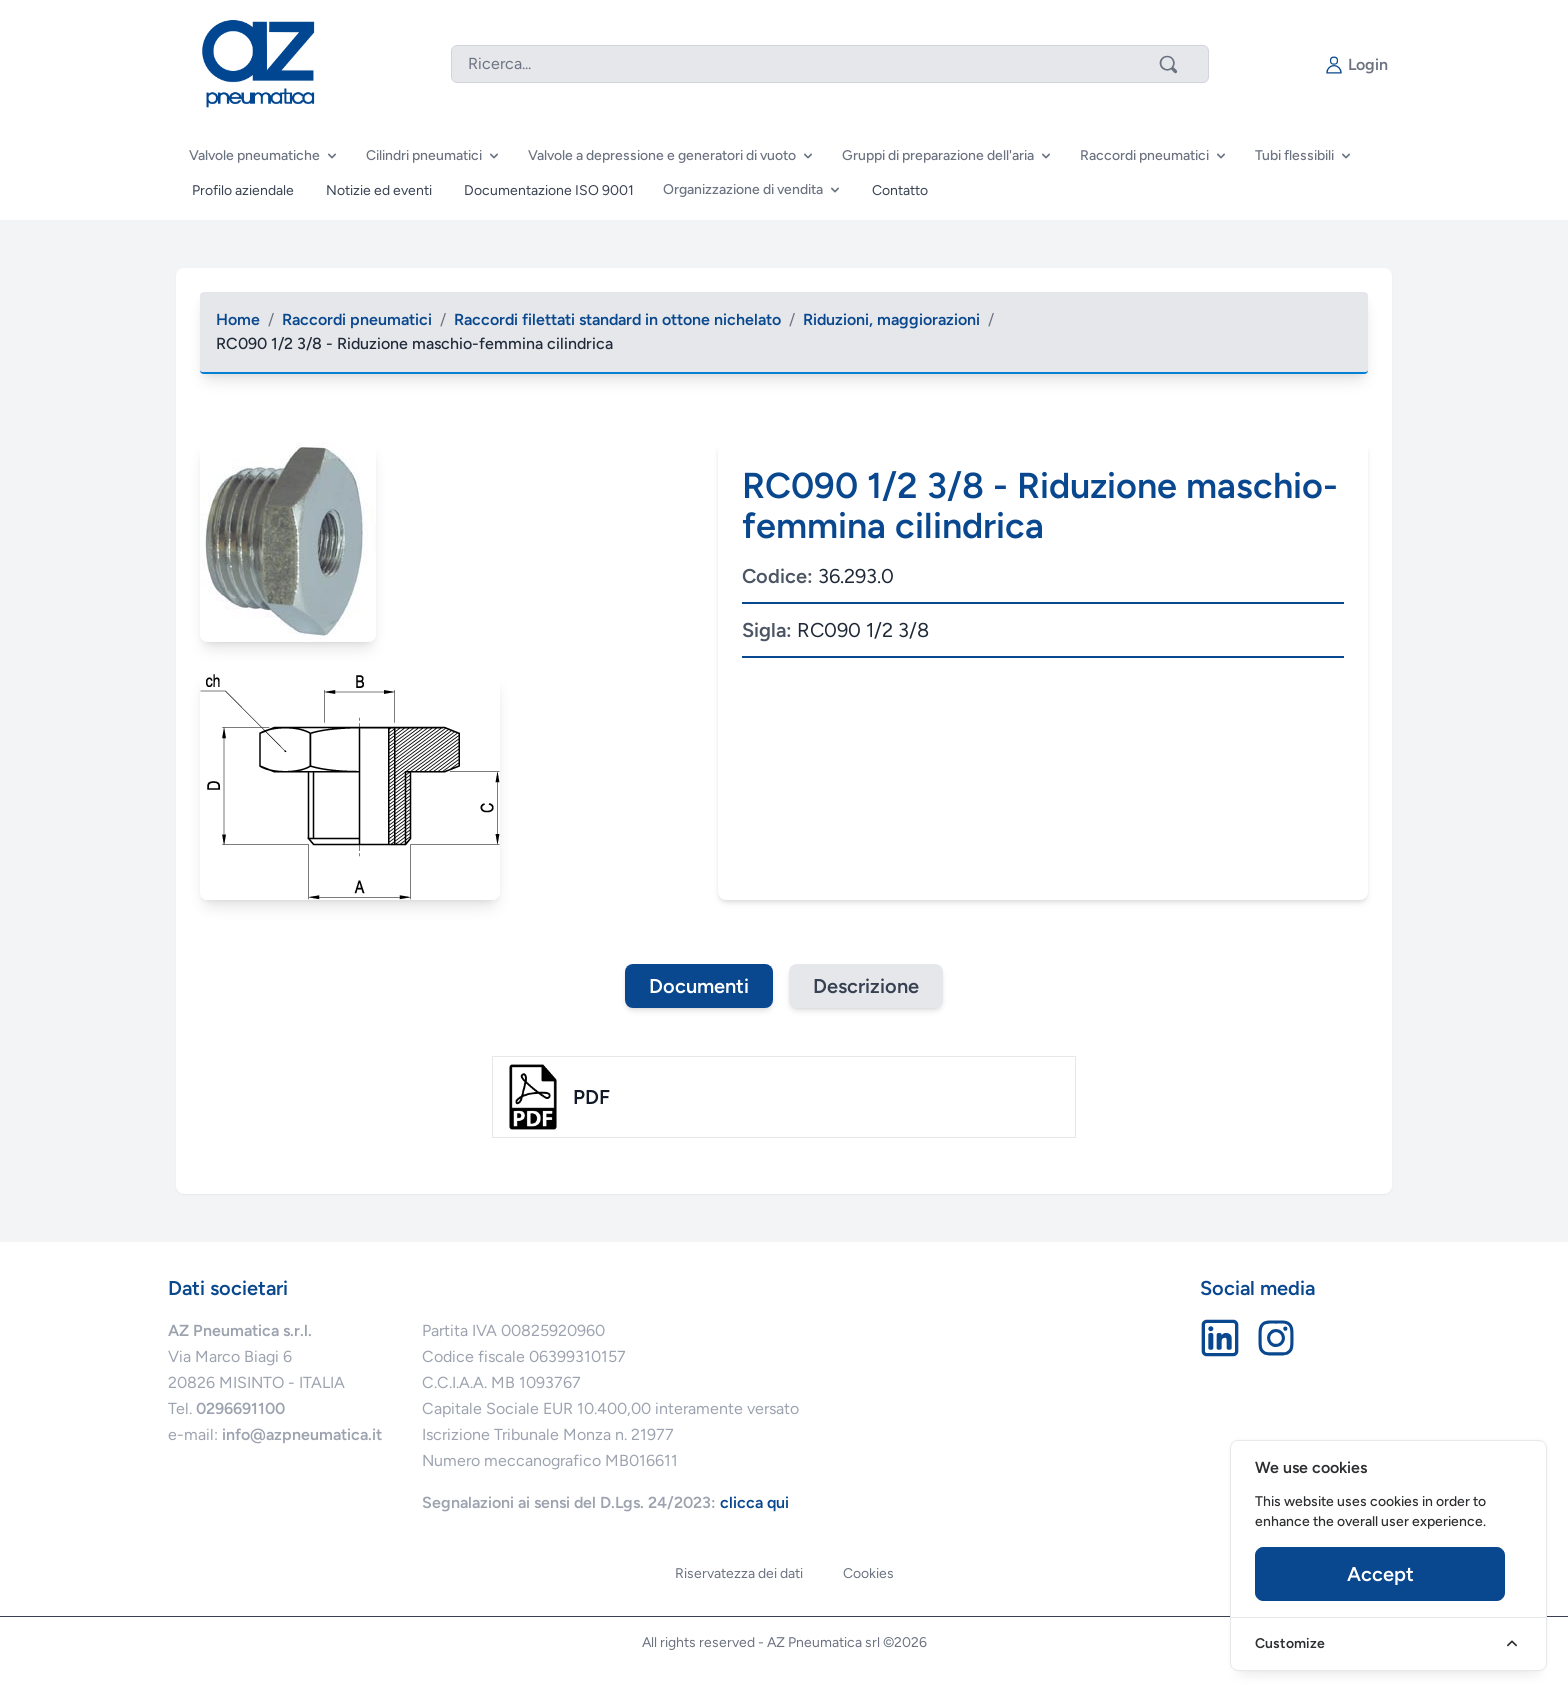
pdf (591, 1097)
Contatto (900, 190)
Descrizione (866, 986)
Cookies (868, 1573)
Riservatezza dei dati (739, 1573)
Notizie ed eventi (379, 190)
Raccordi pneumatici (357, 319)
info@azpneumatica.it (302, 1434)
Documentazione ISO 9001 (549, 190)
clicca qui (754, 1502)
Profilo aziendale (243, 190)
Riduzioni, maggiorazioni (891, 319)
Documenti (699, 986)
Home (238, 319)
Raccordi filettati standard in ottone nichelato (617, 319)
